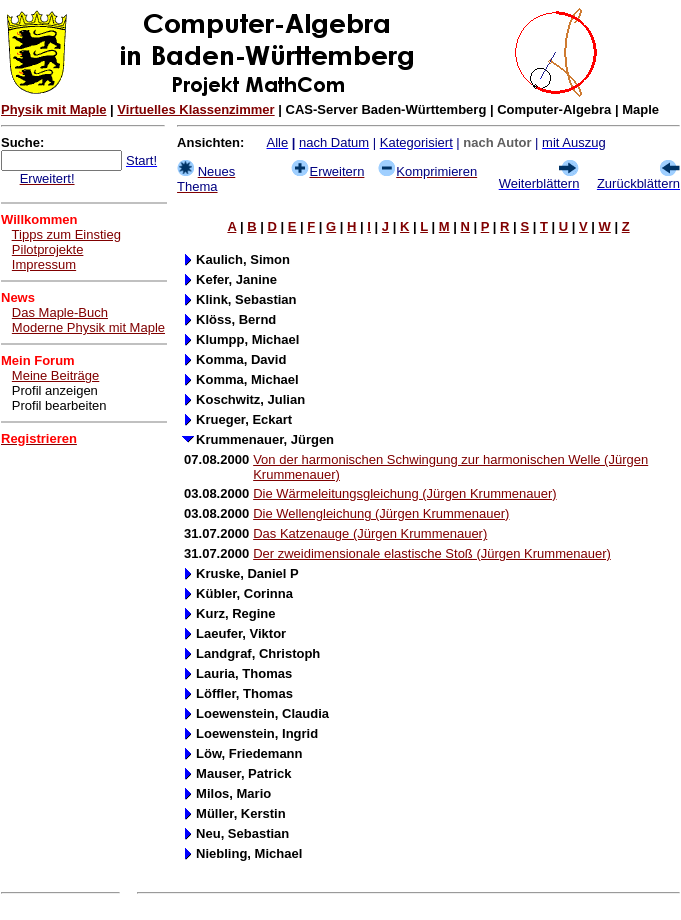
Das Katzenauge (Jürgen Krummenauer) (370, 533)
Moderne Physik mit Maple (88, 327)
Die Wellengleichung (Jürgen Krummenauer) (381, 513)
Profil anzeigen (55, 390)
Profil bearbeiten (59, 405)
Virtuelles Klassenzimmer (195, 109)
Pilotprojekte (48, 249)
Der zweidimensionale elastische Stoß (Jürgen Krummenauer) (432, 553)
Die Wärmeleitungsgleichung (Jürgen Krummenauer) (404, 493)
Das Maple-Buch (60, 312)
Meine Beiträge (55, 375)
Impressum (44, 264)
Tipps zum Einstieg (66, 234)
